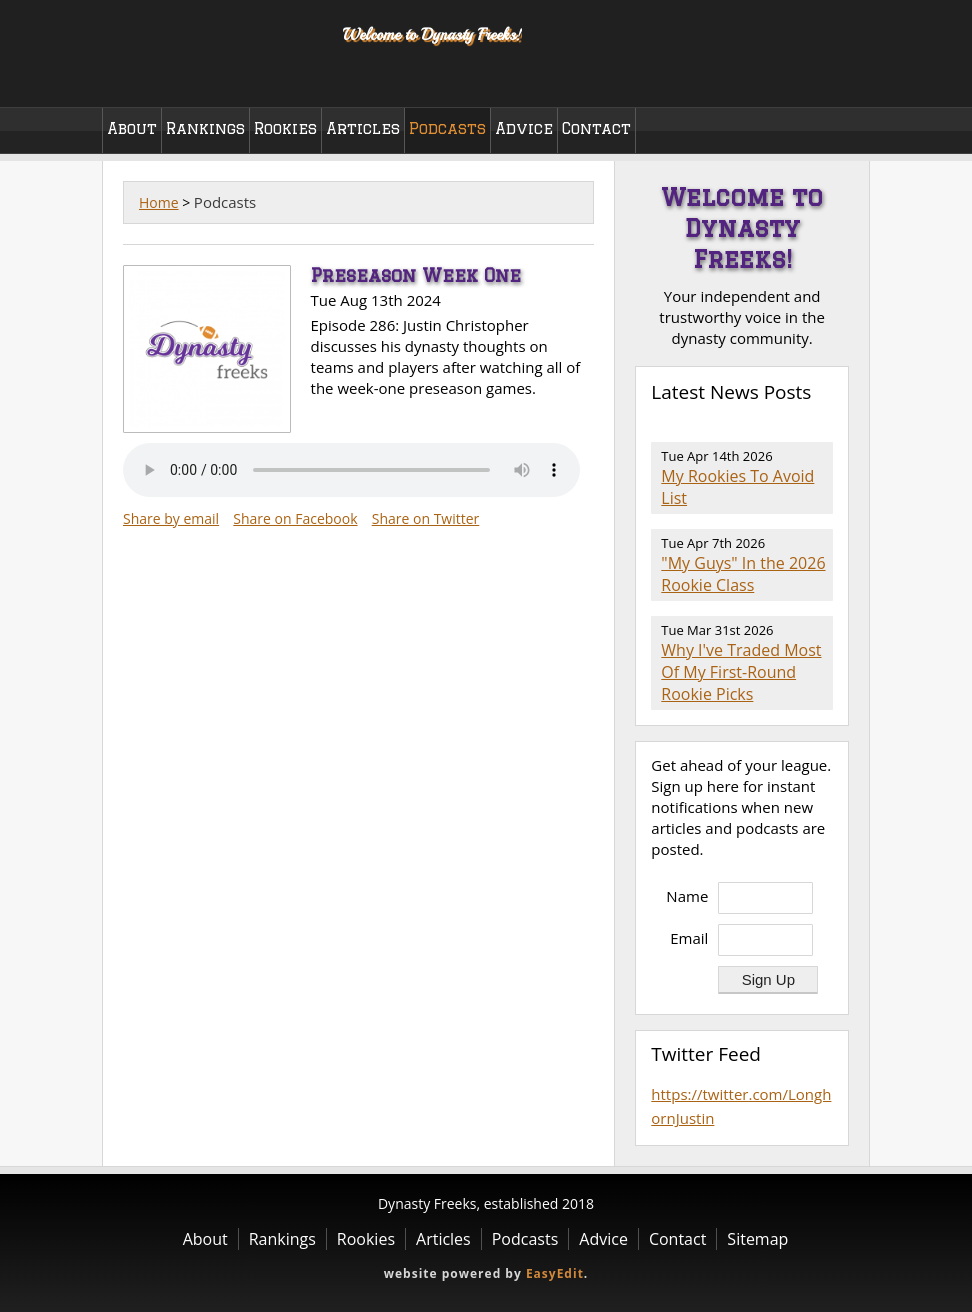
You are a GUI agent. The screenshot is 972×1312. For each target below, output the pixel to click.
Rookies (285, 128)
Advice (524, 128)
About (132, 128)
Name (687, 896)
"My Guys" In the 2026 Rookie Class (743, 574)
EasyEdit (555, 1273)
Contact (596, 128)
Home (159, 202)
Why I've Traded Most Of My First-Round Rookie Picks (741, 672)
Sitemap (757, 1239)
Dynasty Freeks (209, 50)
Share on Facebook (295, 518)
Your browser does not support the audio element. (351, 470)
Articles (363, 128)
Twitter (834, 79)
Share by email (171, 518)
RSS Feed (821, 431)
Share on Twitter (426, 518)
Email (689, 938)
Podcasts (447, 128)
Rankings (205, 128)
